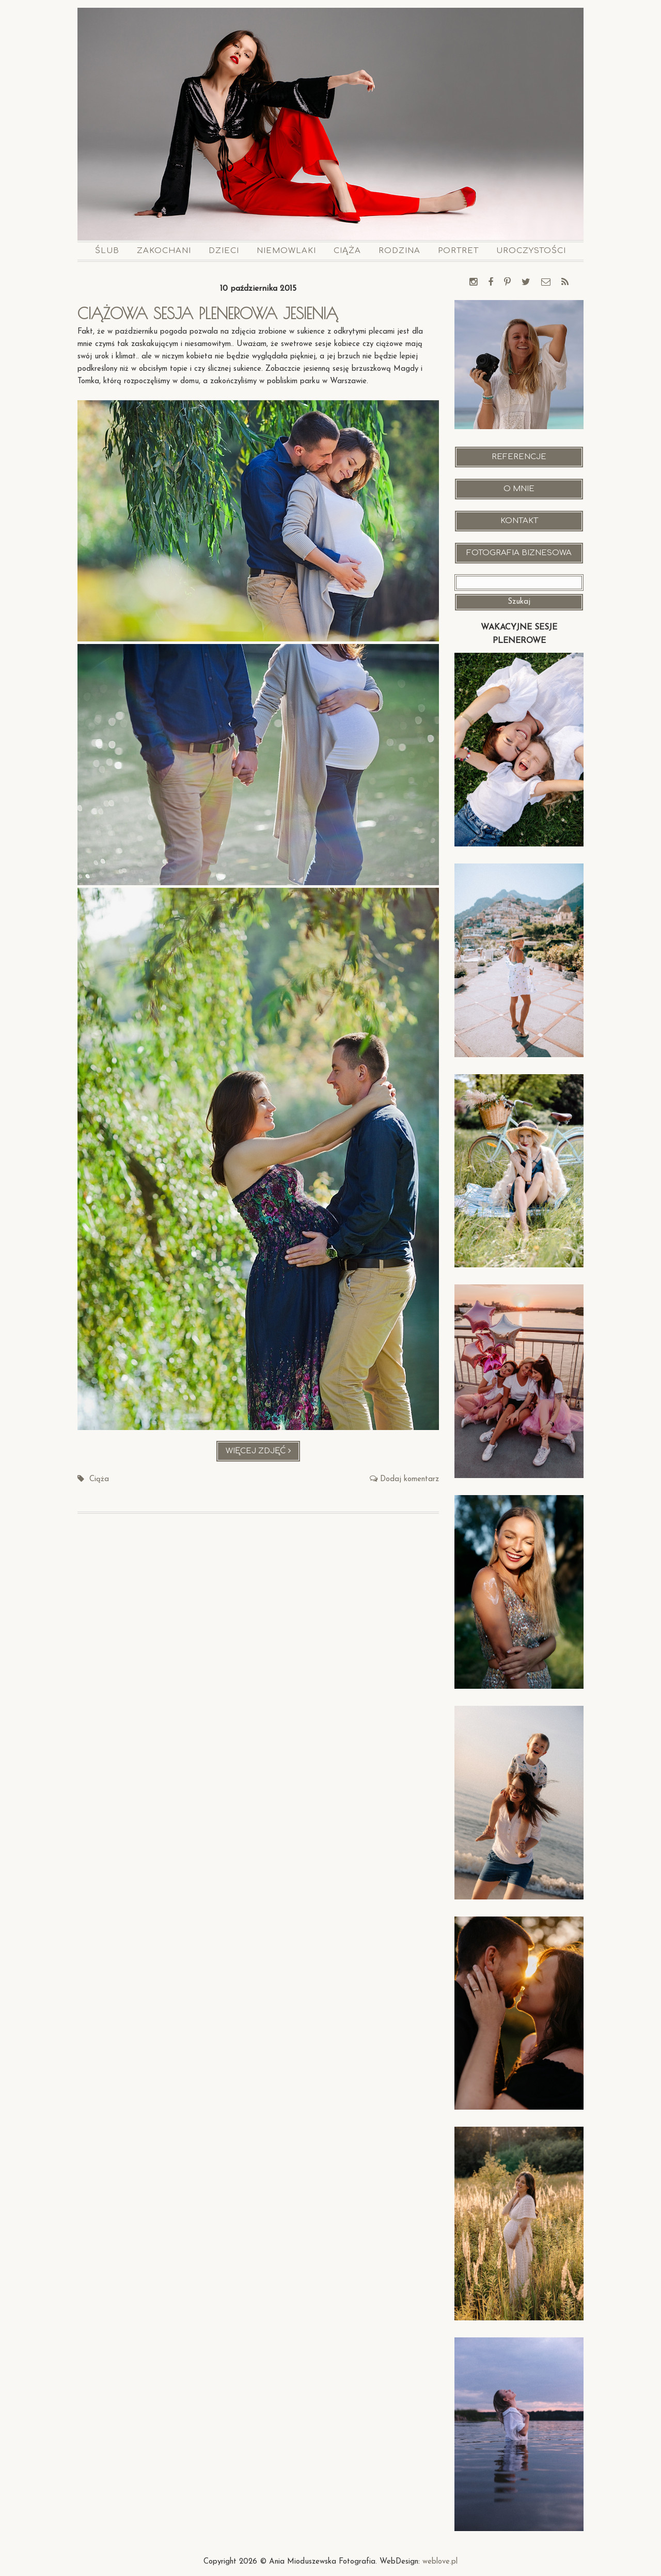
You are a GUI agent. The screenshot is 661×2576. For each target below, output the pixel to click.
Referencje (519, 456)
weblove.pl (440, 2562)
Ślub (107, 250)
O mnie (518, 488)
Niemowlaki (286, 250)
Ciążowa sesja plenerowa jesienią (207, 313)
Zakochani (164, 250)
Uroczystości (531, 250)
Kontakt (519, 520)
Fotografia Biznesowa (519, 552)
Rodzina (399, 250)
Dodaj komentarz (409, 1479)
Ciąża (347, 250)
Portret (458, 250)
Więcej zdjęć (263, 1453)
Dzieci (224, 250)
